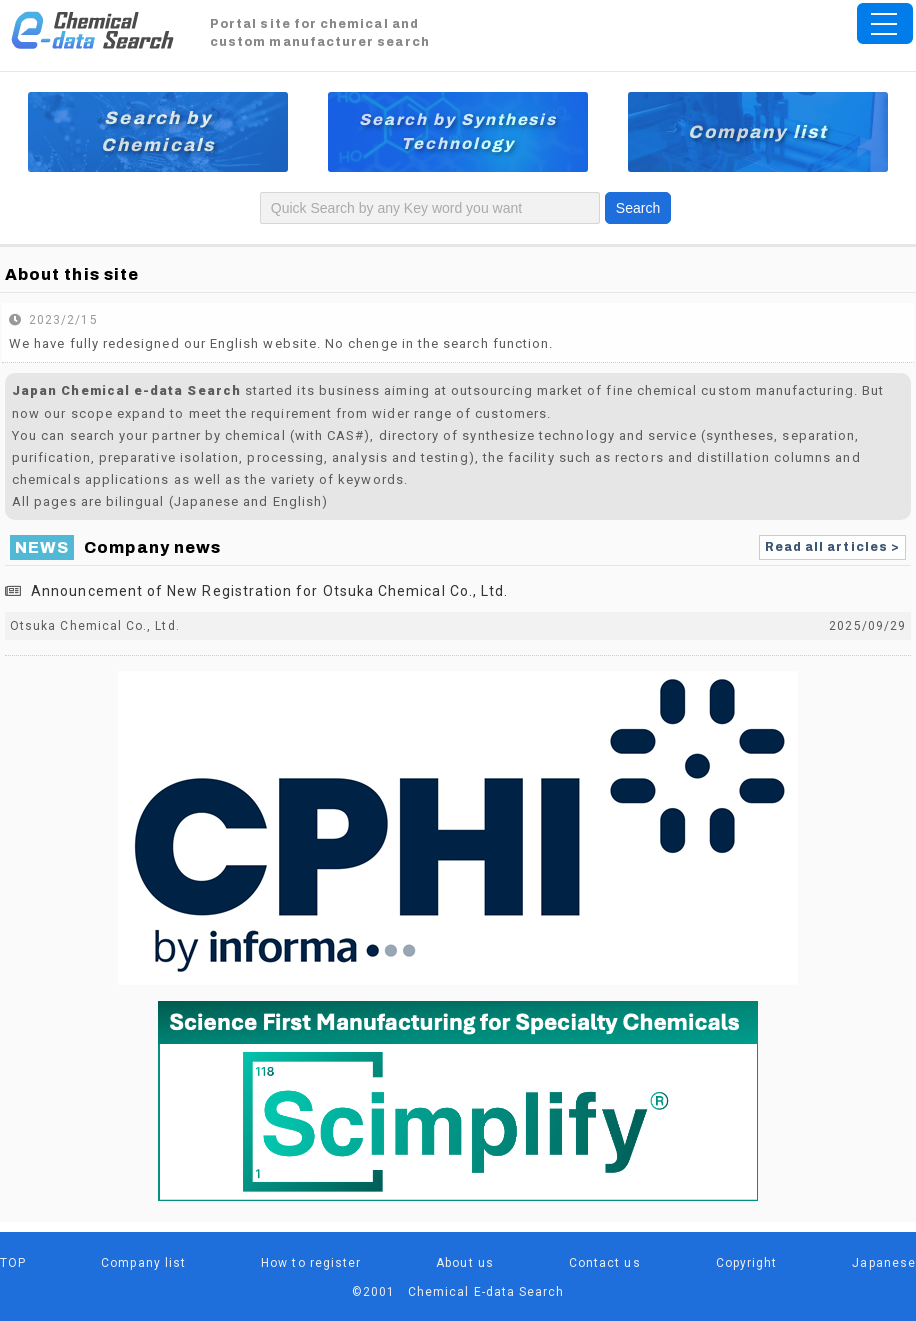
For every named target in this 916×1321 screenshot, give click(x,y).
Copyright (747, 1263)
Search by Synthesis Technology (458, 131)
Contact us (605, 1263)
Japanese (884, 1263)
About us (465, 1263)
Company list (758, 132)
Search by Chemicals (158, 131)
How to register (311, 1263)
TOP (13, 1263)
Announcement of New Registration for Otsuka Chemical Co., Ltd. (269, 591)
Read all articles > (832, 547)
